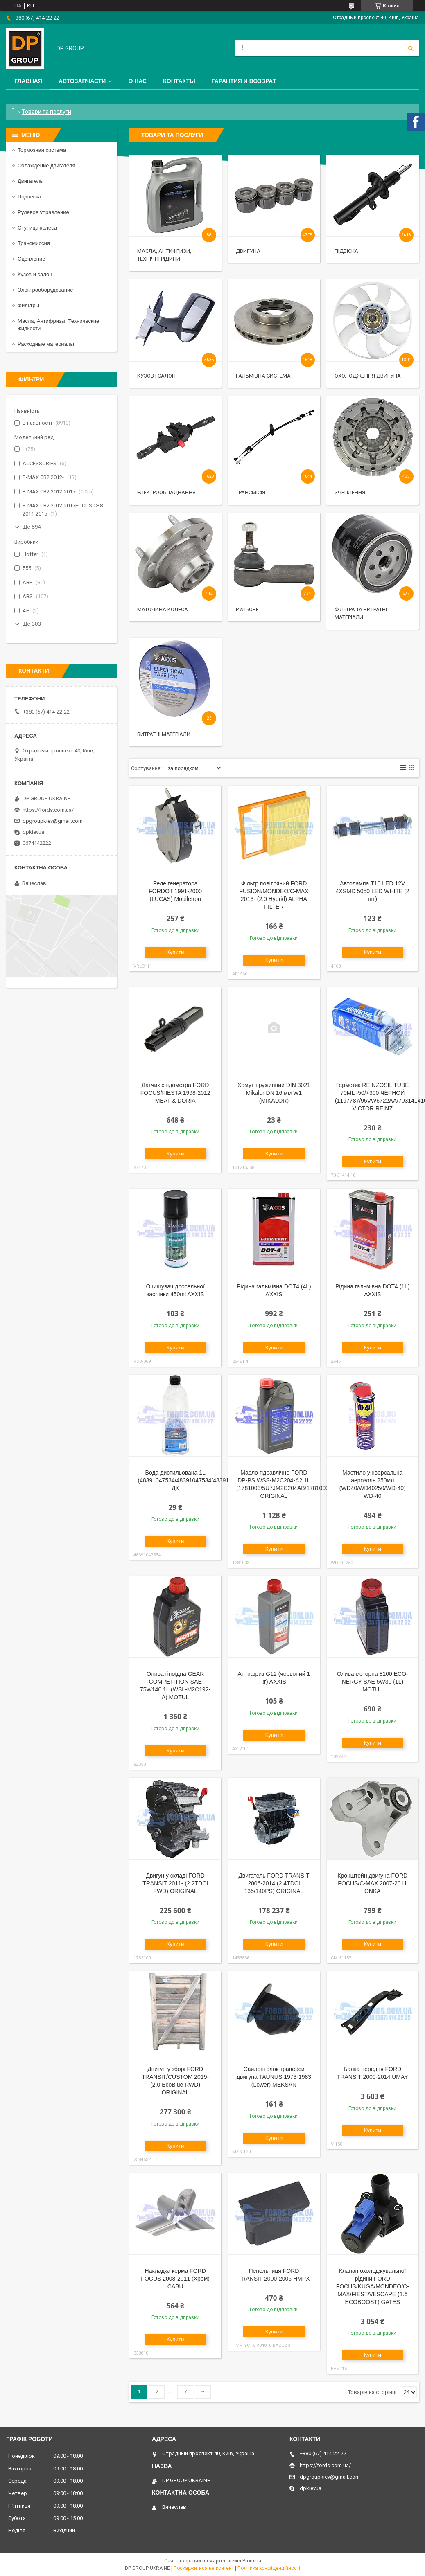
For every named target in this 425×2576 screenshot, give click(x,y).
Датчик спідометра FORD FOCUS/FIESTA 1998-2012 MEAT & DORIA (175, 1093)
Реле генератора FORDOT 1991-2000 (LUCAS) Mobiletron (175, 891)
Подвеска (29, 197)
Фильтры (28, 305)
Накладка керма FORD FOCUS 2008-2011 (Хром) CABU (175, 2279)
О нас (137, 81)
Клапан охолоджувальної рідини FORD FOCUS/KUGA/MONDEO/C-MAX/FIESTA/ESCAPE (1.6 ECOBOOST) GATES (372, 2286)
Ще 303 (31, 624)
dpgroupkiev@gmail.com (53, 821)
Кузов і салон (156, 376)
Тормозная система (42, 150)
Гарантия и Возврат (244, 81)
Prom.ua (251, 2561)
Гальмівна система (263, 376)
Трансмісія (250, 492)
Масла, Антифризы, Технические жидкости (58, 324)
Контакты (179, 81)
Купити (175, 952)
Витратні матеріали (163, 734)
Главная (28, 81)
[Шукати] (410, 48)
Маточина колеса (162, 609)
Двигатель (30, 181)
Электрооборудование (45, 290)
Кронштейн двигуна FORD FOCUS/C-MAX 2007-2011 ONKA (372, 1883)
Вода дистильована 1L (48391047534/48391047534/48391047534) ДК (194, 1480)
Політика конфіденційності (268, 2568)
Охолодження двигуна (368, 376)
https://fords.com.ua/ (48, 810)
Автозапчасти (82, 81)
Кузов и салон (35, 274)
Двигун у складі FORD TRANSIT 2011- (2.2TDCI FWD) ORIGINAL (175, 1883)
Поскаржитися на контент (204, 2568)
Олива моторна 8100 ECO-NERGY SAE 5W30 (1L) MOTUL (372, 1682)
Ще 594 (31, 527)
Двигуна (248, 251)
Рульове (247, 609)
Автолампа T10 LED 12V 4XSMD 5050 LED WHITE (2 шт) (372, 891)
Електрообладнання (166, 492)
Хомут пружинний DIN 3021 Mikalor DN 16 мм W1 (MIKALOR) (273, 1093)
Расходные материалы (46, 344)
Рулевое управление (43, 212)
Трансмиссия (34, 243)
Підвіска (346, 251)
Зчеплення (350, 492)
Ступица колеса (37, 228)
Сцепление (31, 259)
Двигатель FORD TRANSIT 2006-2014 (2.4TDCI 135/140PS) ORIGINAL (273, 1883)
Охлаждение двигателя (46, 165)
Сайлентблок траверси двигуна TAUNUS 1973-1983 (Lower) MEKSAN (274, 2077)
